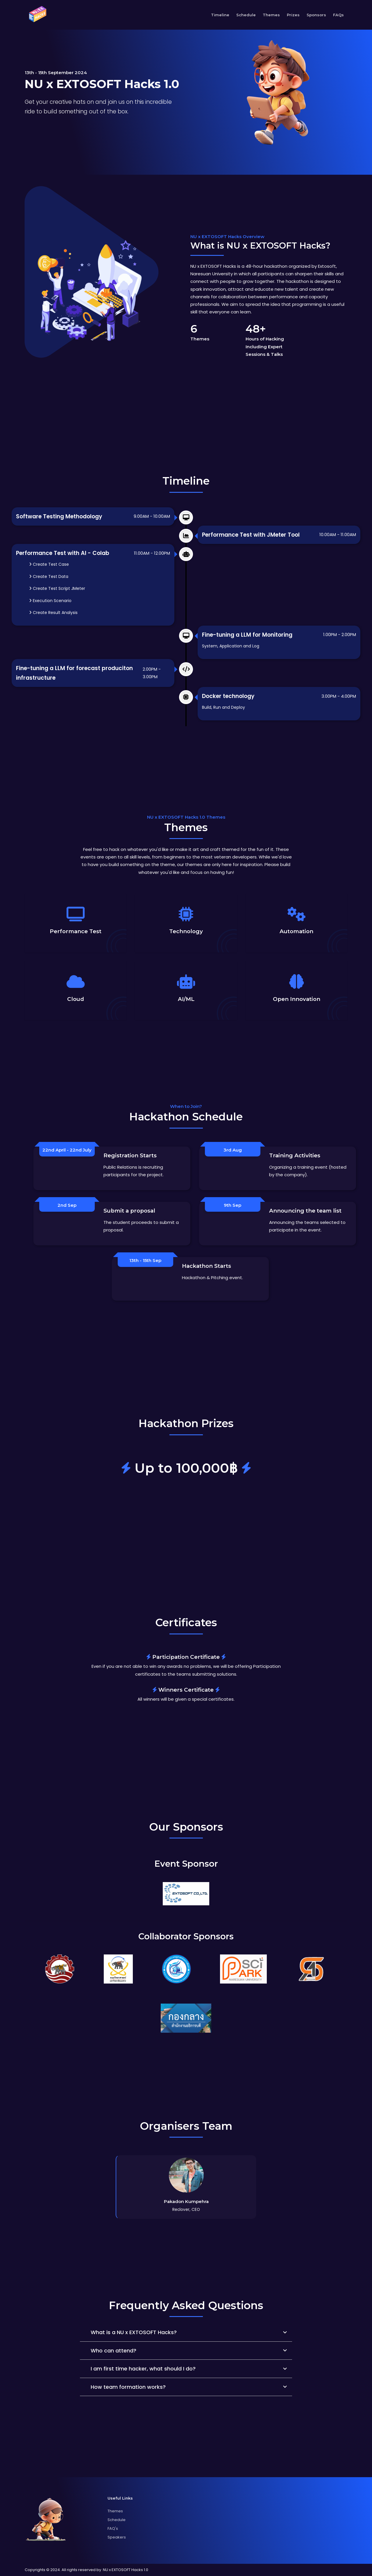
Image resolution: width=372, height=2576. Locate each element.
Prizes (293, 15)
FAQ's (113, 2528)
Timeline (220, 15)
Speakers (117, 2537)
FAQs (338, 15)
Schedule (246, 15)
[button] (186, 2332)
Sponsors (316, 15)
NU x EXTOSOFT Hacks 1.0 (125, 2570)
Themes (271, 15)
